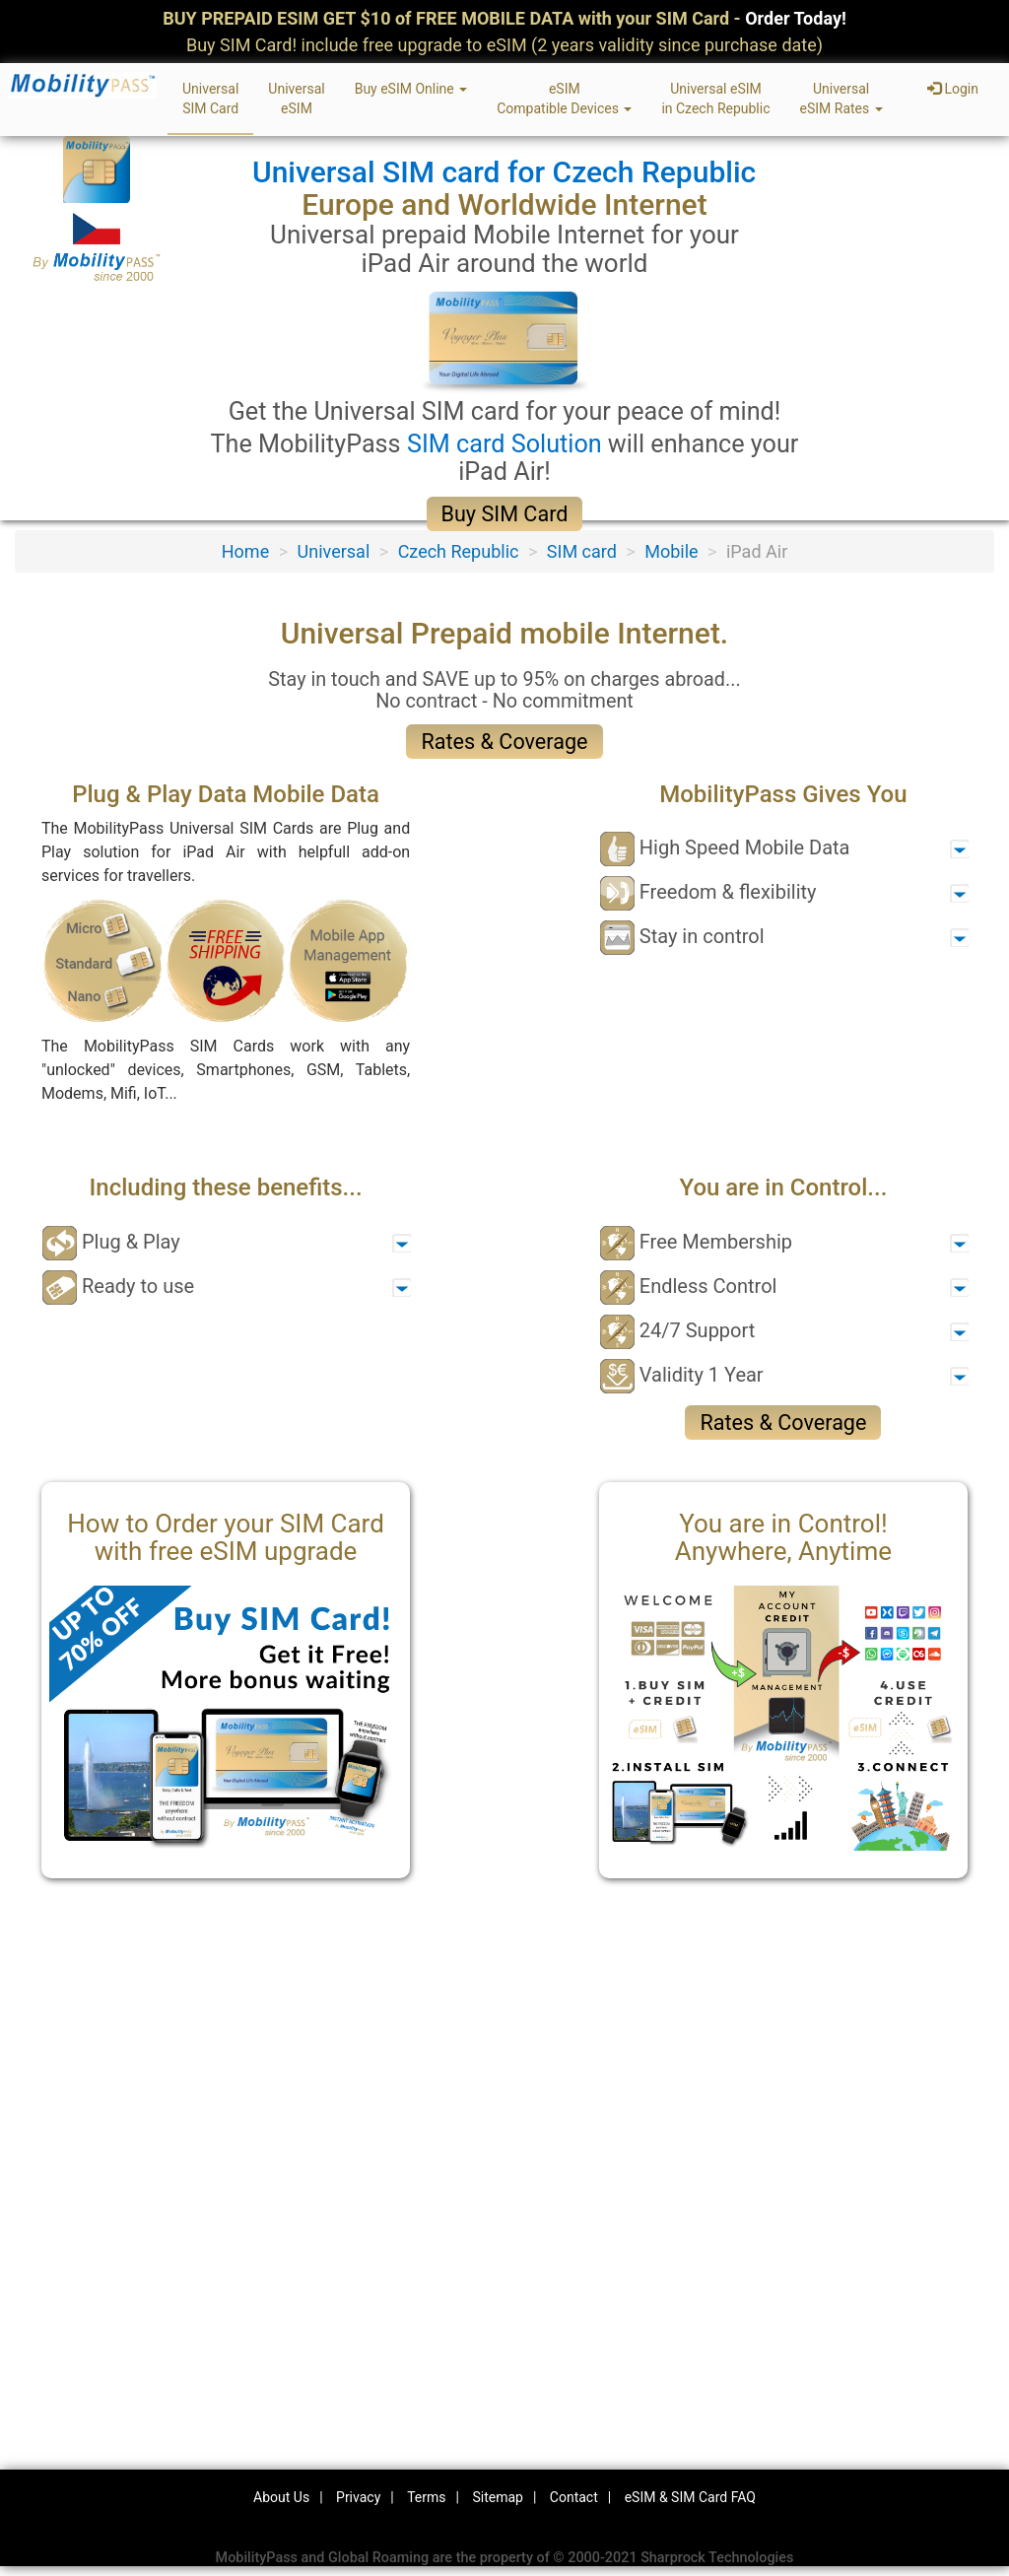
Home (245, 551)
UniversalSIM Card (210, 98)
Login (952, 89)
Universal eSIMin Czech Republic (715, 98)
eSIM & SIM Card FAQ (690, 2497)
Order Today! (795, 18)
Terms (426, 2497)
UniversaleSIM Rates (841, 98)
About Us (281, 2497)
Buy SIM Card (505, 514)
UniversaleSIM (296, 98)
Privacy (358, 2497)
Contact (574, 2497)
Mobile (671, 551)
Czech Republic (458, 551)
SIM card (582, 551)
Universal (334, 551)
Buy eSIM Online (411, 89)
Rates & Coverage (504, 741)
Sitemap (497, 2497)
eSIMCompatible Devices (564, 98)
